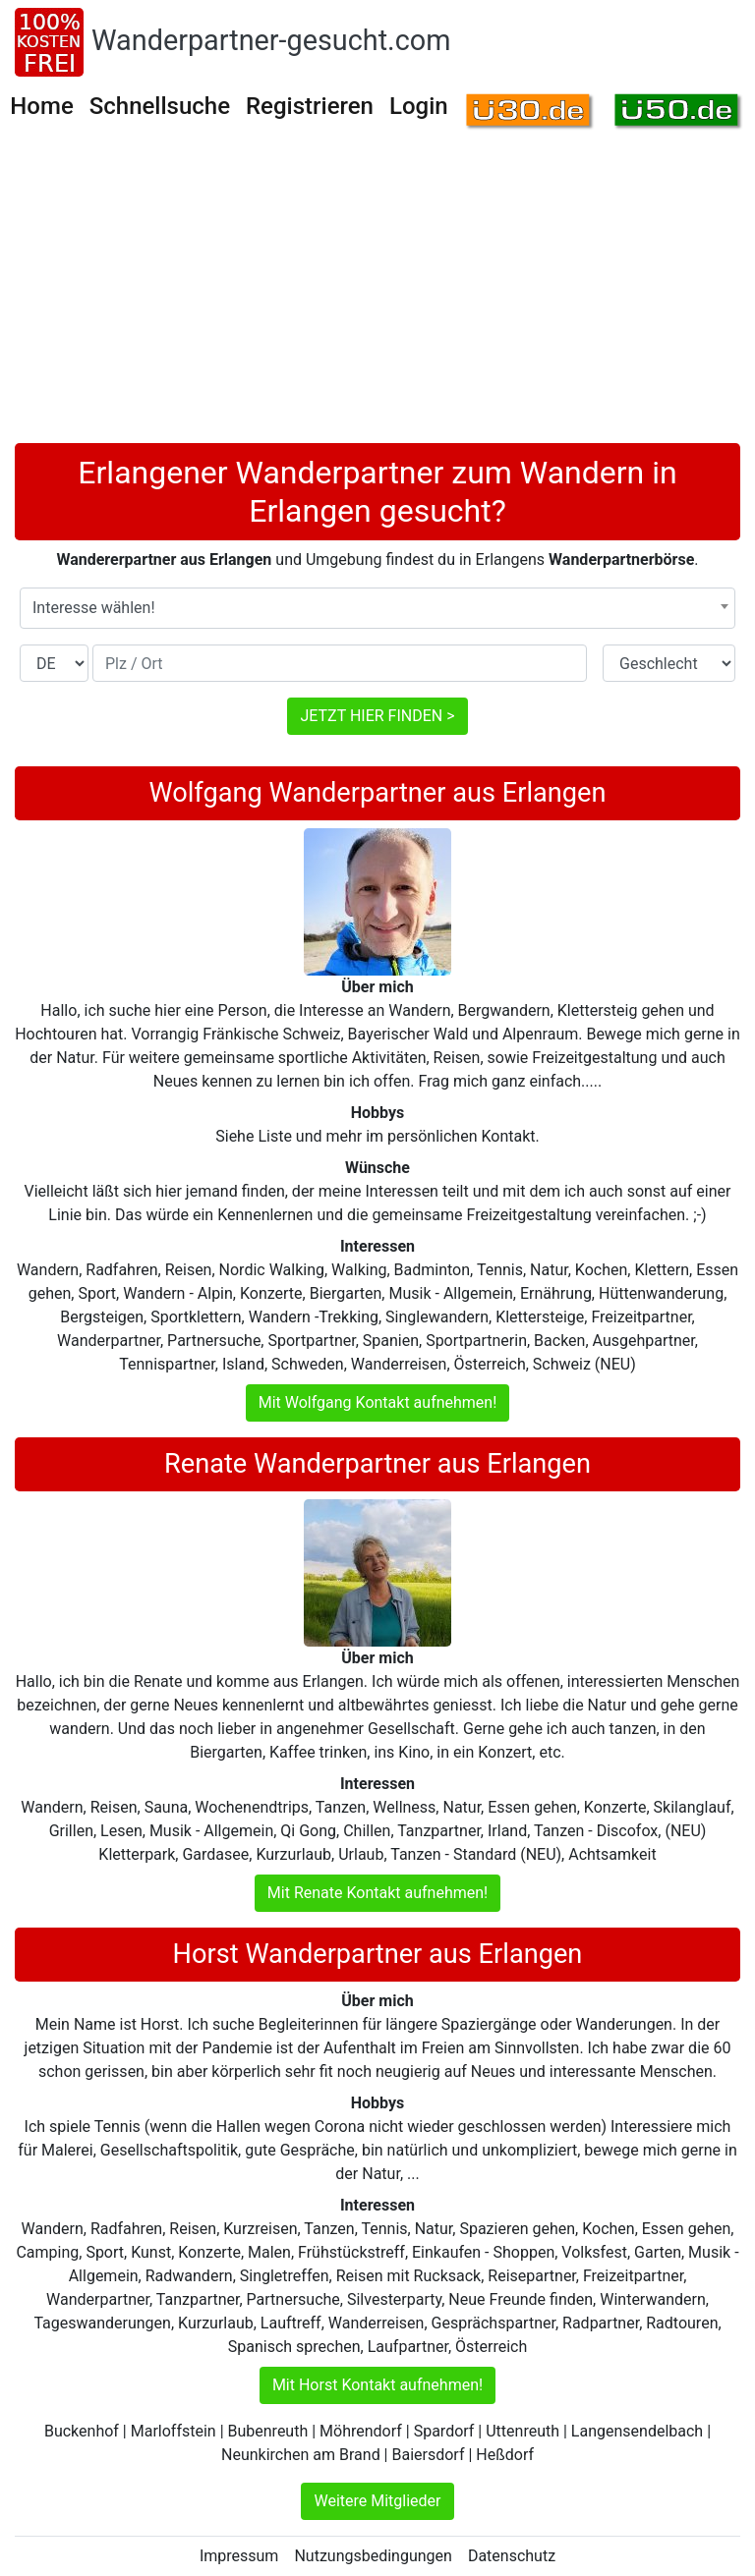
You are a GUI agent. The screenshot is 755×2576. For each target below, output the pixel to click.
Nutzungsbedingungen (372, 2556)
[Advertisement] (377, 295)
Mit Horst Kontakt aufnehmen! (377, 2385)
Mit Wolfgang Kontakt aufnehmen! (378, 1402)
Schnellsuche (159, 106)
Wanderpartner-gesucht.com (270, 40)
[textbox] (377, 608)
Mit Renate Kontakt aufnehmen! (377, 1892)
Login (418, 106)
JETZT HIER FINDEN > (377, 715)
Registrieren (310, 106)
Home (41, 106)
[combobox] (377, 608)
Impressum (239, 2556)
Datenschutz (511, 2556)
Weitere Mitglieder (377, 2501)
